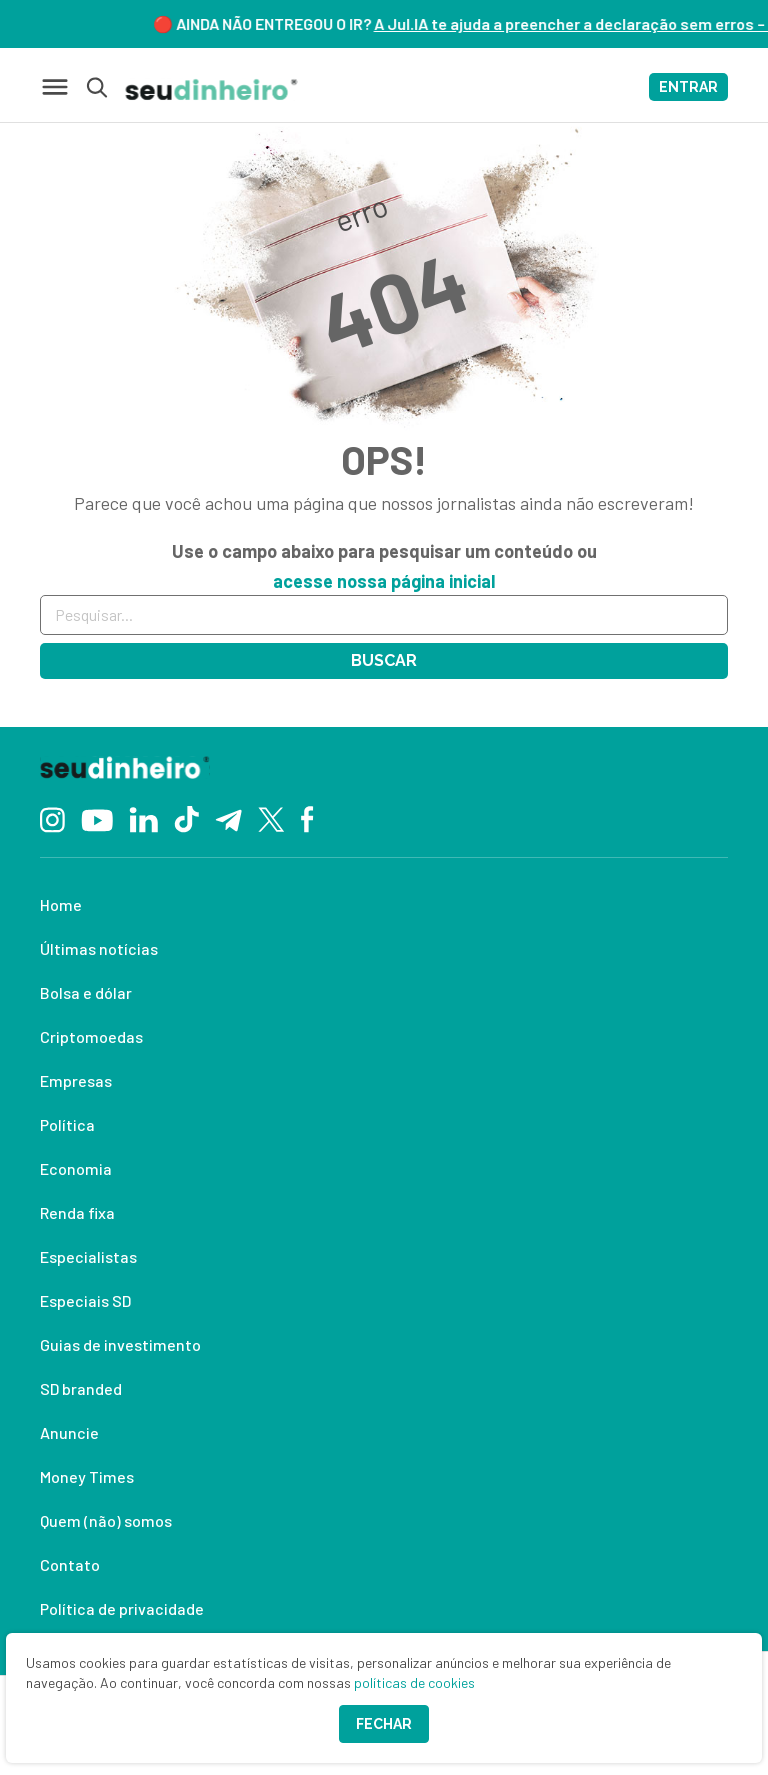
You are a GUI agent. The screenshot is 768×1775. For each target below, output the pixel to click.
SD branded (81, 1388)
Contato (70, 1564)
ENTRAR (688, 87)
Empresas (76, 1080)
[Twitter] (271, 818)
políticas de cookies (414, 1682)
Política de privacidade (122, 1608)
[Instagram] (52, 817)
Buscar (384, 660)
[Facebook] (307, 818)
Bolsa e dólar (86, 992)
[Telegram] (228, 818)
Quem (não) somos (106, 1520)
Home (61, 904)
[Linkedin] (143, 817)
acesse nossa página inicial (384, 581)
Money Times (87, 1476)
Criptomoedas (91, 1036)
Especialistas (88, 1256)
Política (67, 1124)
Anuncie (69, 1432)
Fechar (384, 1724)
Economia (76, 1168)
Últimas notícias (99, 948)
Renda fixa (77, 1212)
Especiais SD (85, 1300)
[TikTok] (186, 818)
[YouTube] (97, 818)
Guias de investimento (120, 1344)
